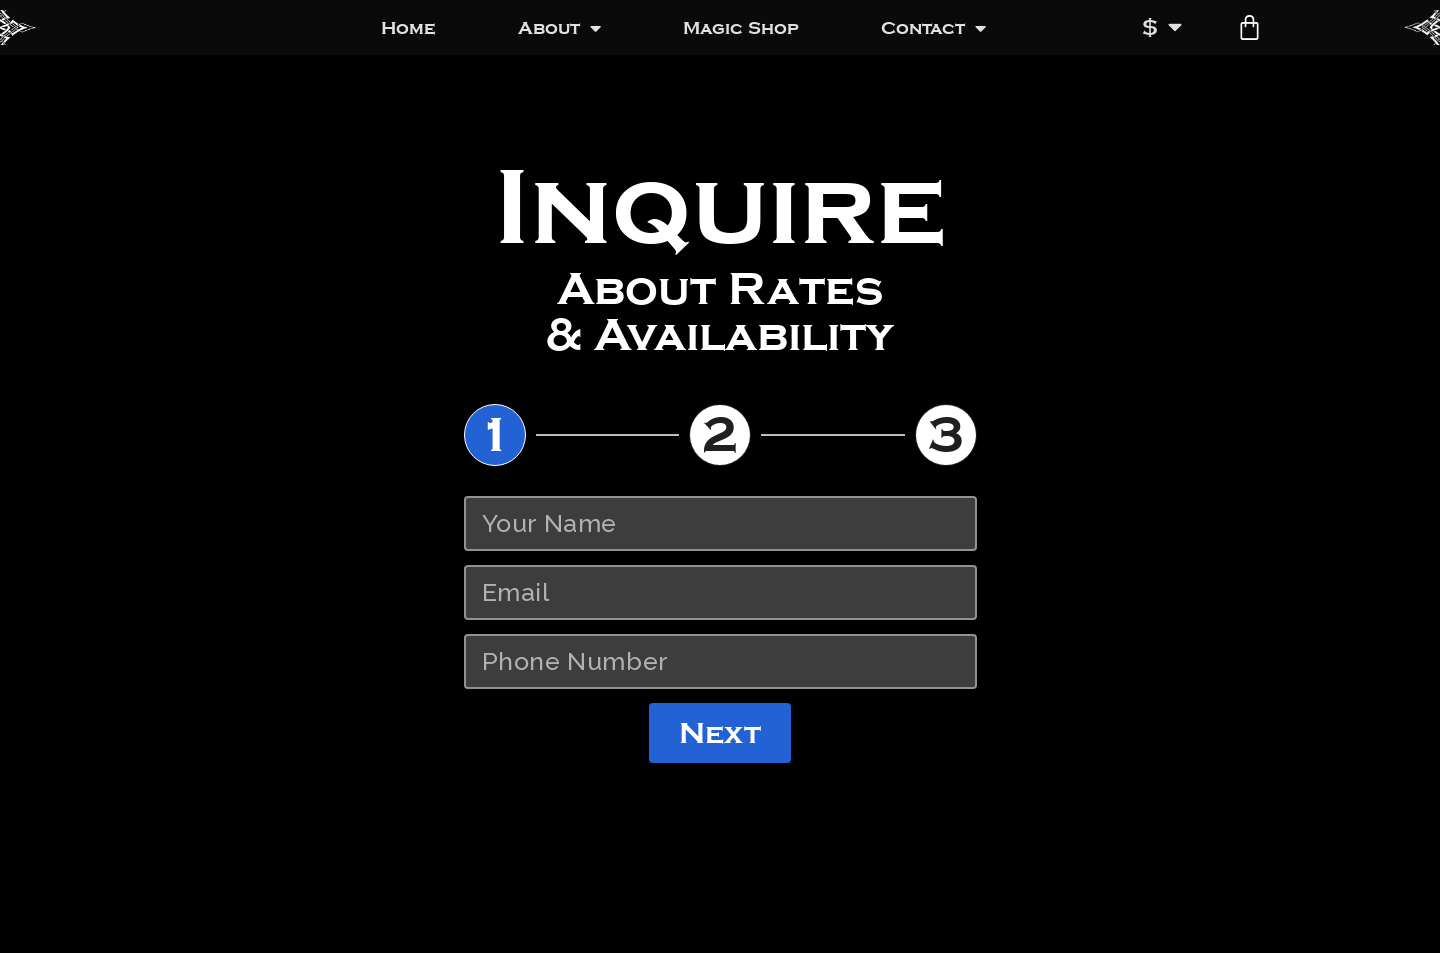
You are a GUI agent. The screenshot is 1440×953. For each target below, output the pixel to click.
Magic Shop (741, 28)
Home (408, 28)
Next (719, 733)
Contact (933, 28)
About (559, 28)
